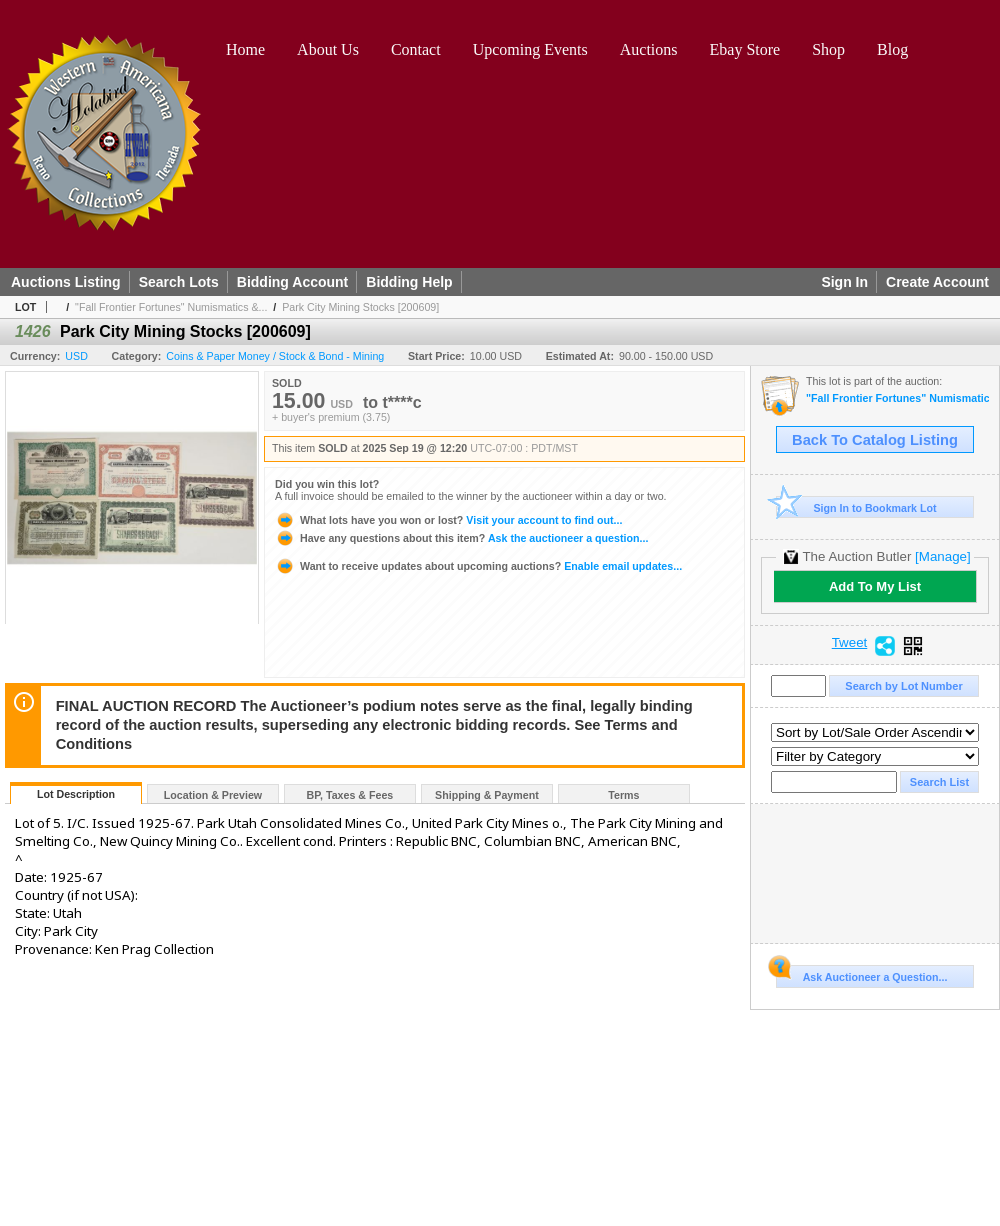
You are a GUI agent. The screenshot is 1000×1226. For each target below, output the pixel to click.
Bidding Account (292, 282)
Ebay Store (745, 49)
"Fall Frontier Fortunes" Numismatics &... (171, 307)
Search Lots (179, 282)
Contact (416, 49)
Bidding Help (409, 282)
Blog (892, 49)
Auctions (649, 49)
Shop (828, 49)
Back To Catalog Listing (875, 440)
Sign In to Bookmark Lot (856, 507)
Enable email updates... (478, 566)
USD (76, 356)
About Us (328, 49)
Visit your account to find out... (448, 520)
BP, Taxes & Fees (350, 795)
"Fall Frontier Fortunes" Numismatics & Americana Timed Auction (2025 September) (897, 398)
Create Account (937, 282)
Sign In (844, 282)
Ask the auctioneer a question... (461, 538)
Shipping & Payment (487, 795)
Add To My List (875, 586)
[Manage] (942, 556)
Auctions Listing (66, 282)
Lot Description (76, 794)
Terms (623, 795)
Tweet (850, 643)
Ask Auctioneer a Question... (861, 974)
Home (245, 49)
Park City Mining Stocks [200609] (360, 307)
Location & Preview (213, 795)
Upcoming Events (530, 49)
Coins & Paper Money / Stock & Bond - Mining (275, 356)
